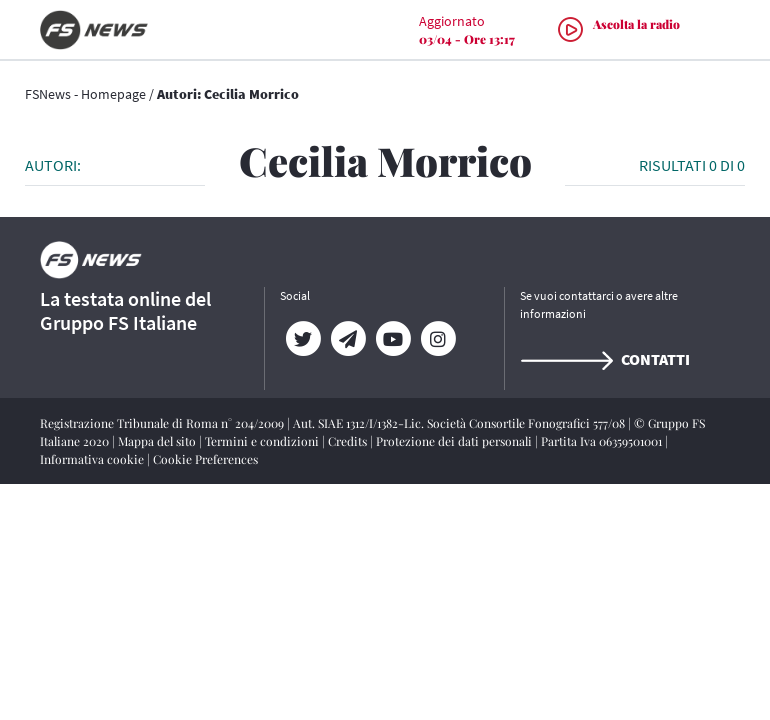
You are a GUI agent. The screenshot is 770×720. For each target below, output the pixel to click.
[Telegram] (347, 339)
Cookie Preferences (205, 459)
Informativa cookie (93, 459)
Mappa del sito (158, 441)
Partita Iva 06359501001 (603, 441)
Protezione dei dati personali (455, 441)
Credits (349, 441)
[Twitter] (302, 339)
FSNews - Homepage (85, 94)
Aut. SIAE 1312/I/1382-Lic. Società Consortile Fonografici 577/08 (460, 423)
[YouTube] (392, 339)
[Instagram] (437, 339)
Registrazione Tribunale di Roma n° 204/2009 (163, 423)
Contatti (605, 359)
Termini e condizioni (263, 441)
